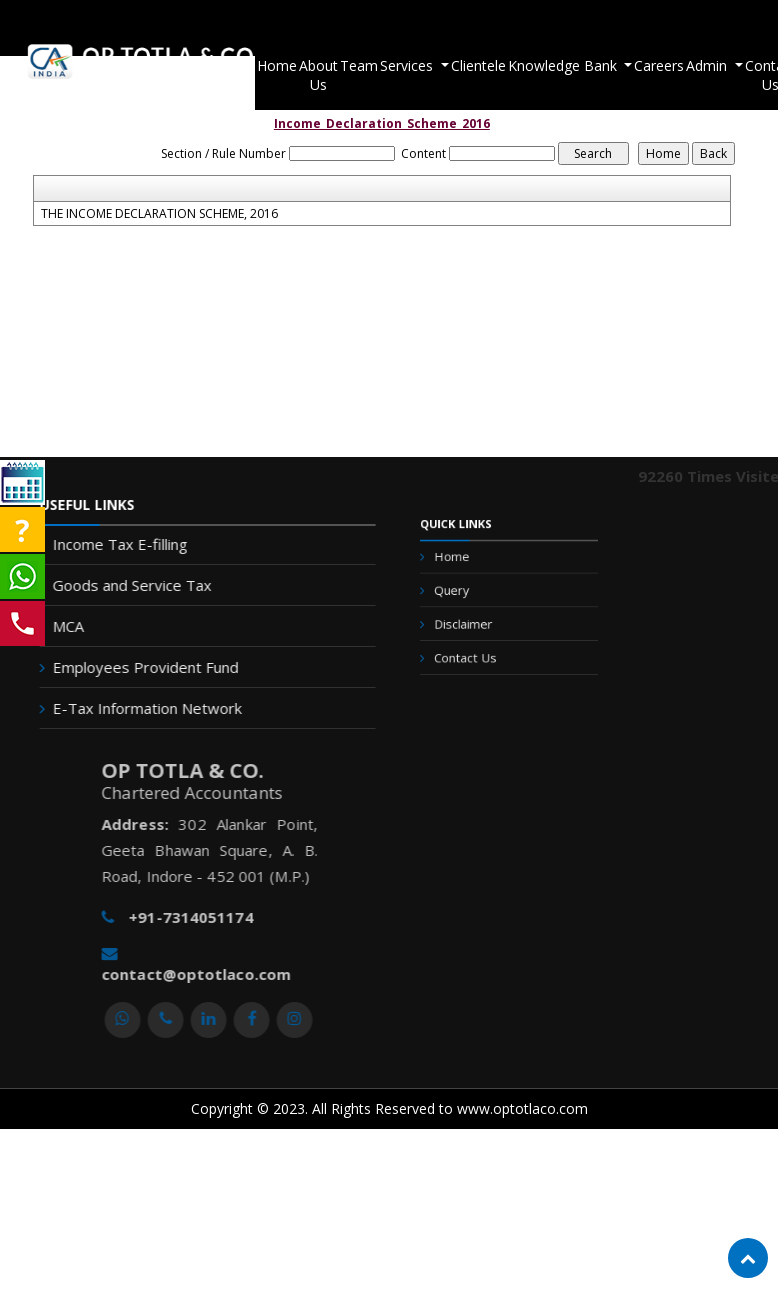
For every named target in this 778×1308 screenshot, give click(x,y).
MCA (59, 626)
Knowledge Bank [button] (554, 65)
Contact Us (473, 650)
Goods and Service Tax (123, 585)
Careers (649, 65)
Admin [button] (698, 65)
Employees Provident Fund (137, 667)
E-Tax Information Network (138, 708)
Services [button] (398, 65)
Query (461, 594)
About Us (305, 75)
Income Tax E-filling (111, 544)
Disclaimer (471, 622)
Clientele (468, 65)
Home (261, 65)
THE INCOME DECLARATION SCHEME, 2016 (159, 214)
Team (349, 65)
